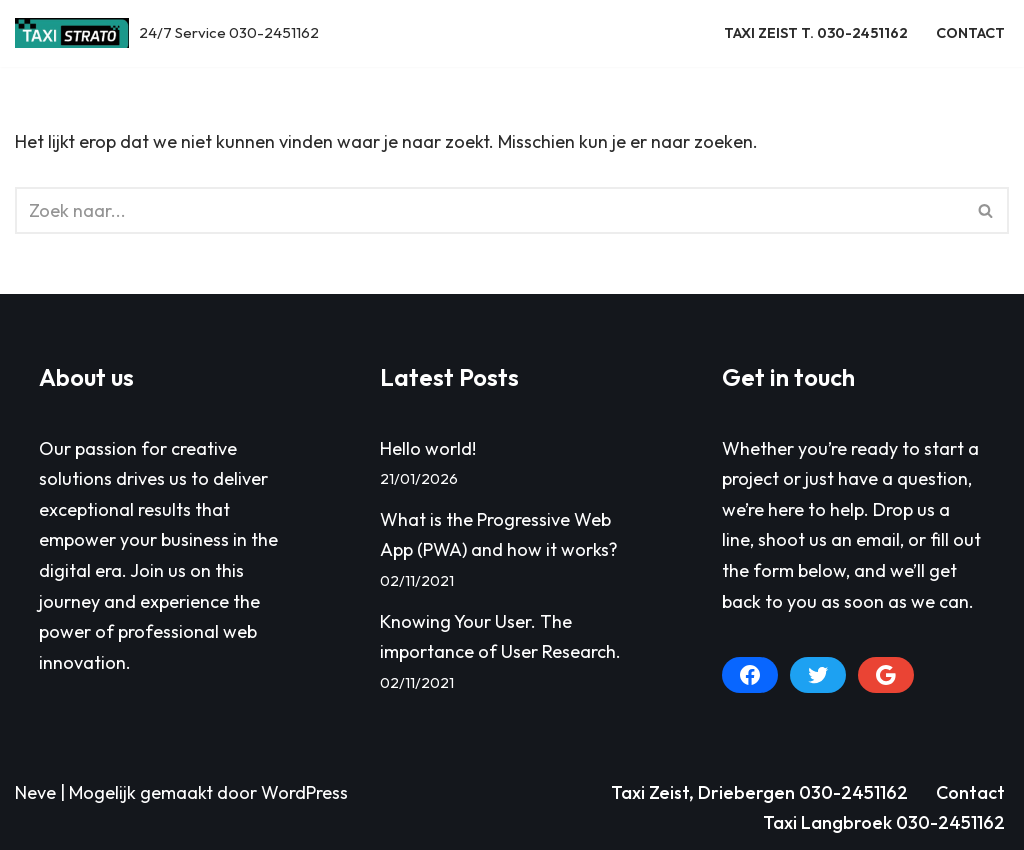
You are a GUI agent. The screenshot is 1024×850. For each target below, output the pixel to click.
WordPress (304, 792)
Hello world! (428, 448)
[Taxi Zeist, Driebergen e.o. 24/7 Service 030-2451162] (167, 33)
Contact (970, 33)
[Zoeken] (489, 210)
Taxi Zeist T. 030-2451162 (816, 33)
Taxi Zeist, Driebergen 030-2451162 (759, 792)
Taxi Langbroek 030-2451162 (884, 822)
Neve (35, 792)
